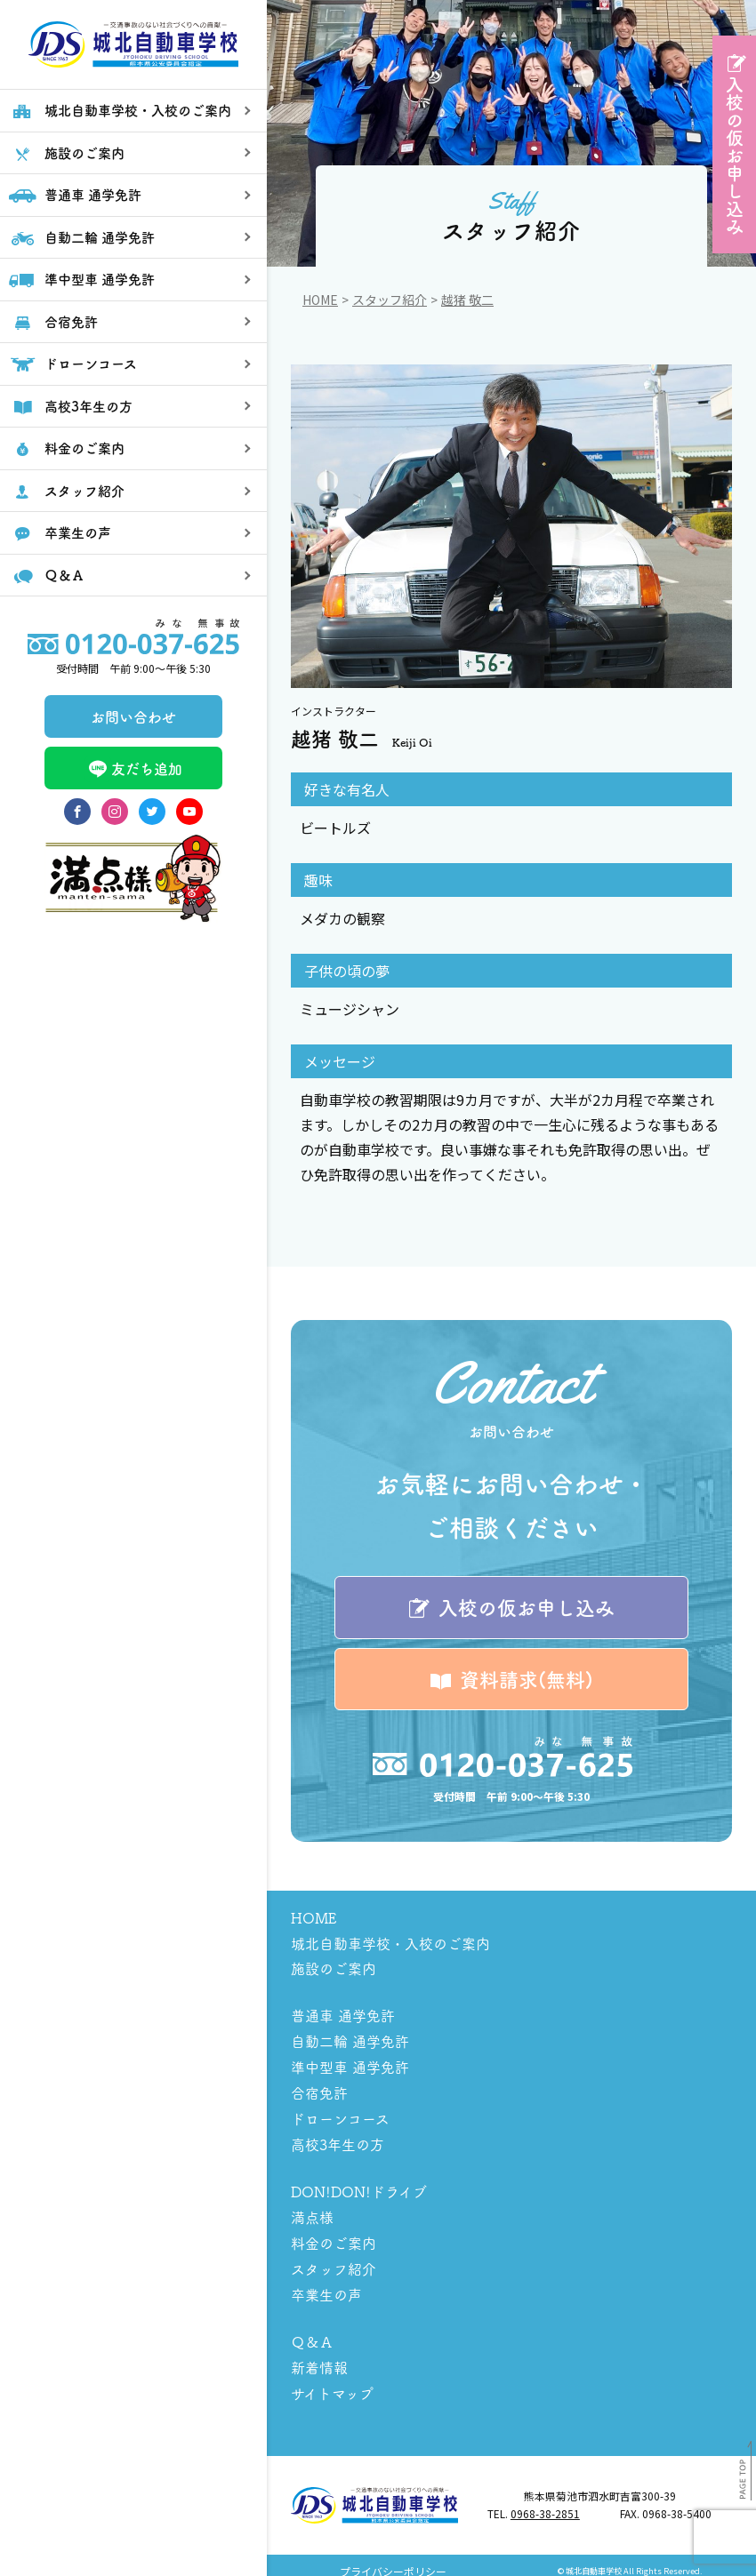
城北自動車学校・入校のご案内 (390, 1944)
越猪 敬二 (467, 299)
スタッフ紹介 (389, 299)
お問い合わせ (133, 776)
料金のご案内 (333, 2235)
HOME (313, 1919)
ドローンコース (340, 2114)
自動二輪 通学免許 (350, 2040)
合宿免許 (319, 2090)
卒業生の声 (326, 2285)
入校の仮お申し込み (734, 156)
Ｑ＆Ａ (312, 2331)
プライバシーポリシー (393, 2559)
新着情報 (319, 2356)
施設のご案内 (333, 1969)
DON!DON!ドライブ (359, 2186)
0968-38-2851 (545, 2501)
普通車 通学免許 (343, 2015)
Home (320, 299)
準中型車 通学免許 (350, 2065)
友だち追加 (133, 829)
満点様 (312, 2210)
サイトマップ (332, 2381)
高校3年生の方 (337, 2139)
